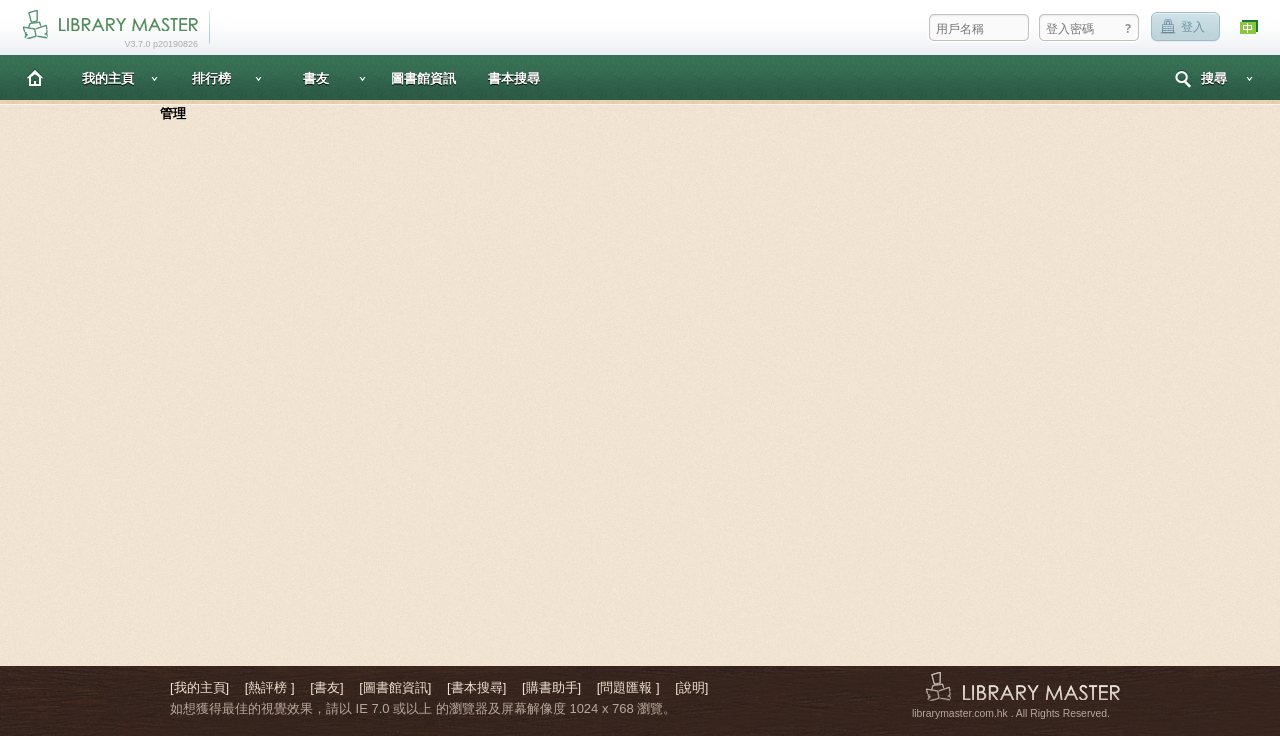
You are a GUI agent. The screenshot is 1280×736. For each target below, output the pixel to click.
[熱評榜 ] (270, 687)
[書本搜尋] (476, 687)
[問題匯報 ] (628, 687)
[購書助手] (551, 687)
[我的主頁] (199, 687)
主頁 (35, 77)
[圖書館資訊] (395, 687)
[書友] (326, 687)
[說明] (691, 687)
